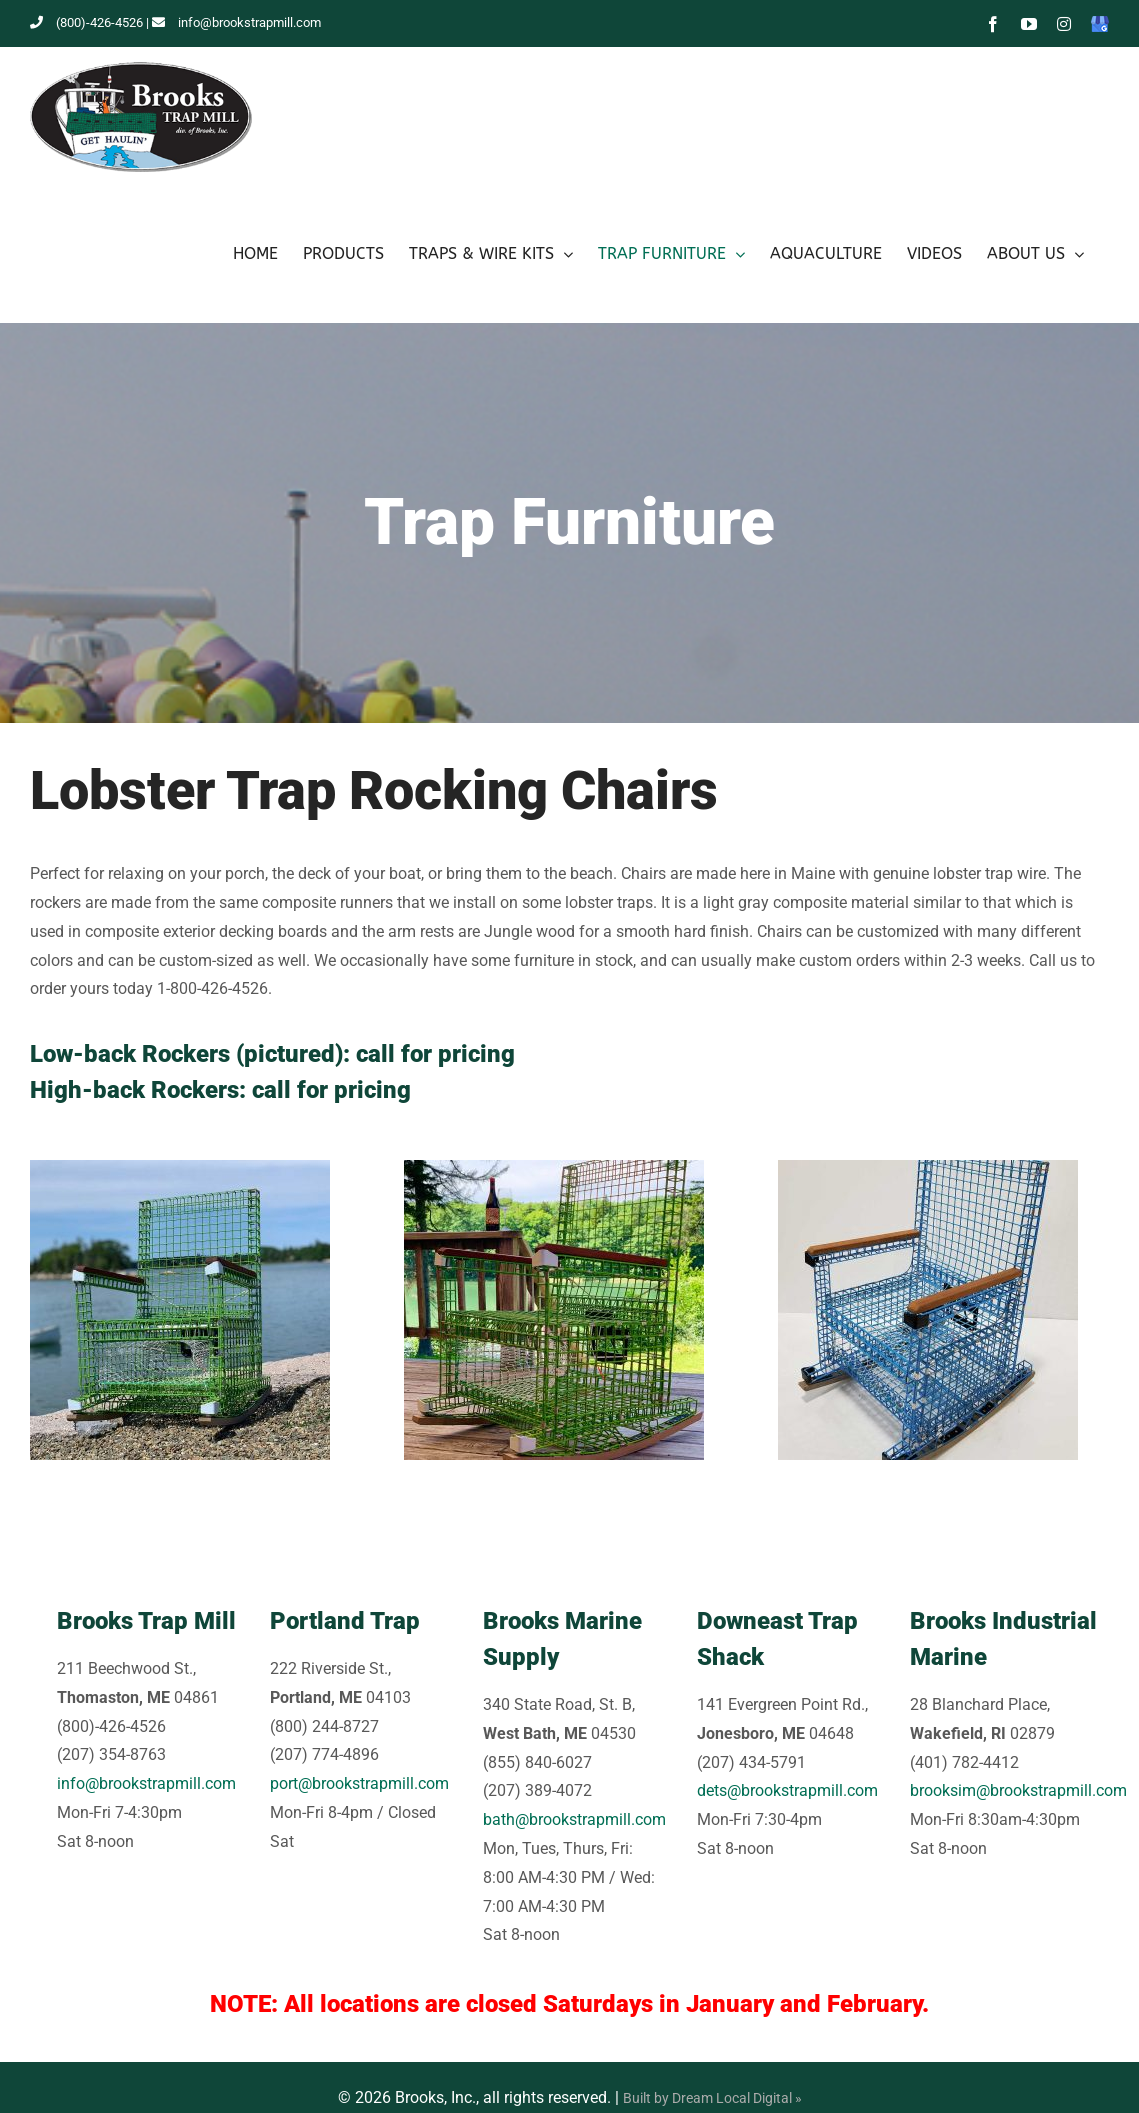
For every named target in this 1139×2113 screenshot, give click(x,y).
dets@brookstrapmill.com (787, 1790)
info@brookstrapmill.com (236, 22)
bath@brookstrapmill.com (574, 1819)
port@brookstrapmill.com (359, 1783)
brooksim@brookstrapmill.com (1018, 1790)
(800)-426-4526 (86, 22)
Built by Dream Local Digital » (712, 2098)
